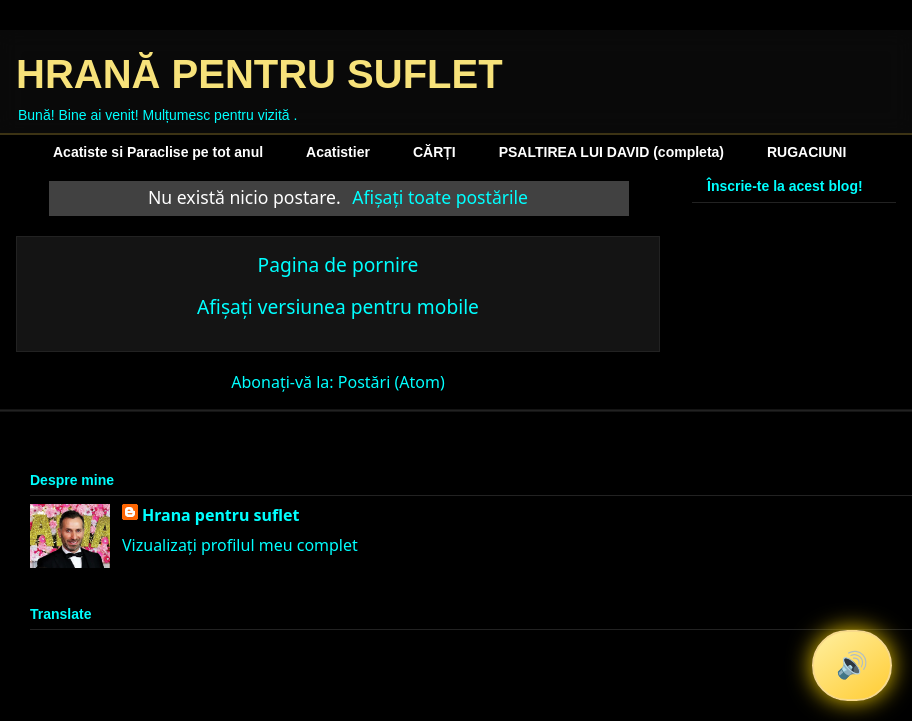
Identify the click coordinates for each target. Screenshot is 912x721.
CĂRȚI (434, 152)
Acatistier (338, 152)
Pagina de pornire (338, 264)
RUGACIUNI (806, 152)
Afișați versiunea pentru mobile (338, 306)
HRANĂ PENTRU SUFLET (259, 74)
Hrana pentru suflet (221, 515)
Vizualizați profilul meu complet (240, 545)
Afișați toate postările (440, 197)
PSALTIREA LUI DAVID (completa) (611, 152)
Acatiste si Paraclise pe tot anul (158, 152)
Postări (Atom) (391, 382)
